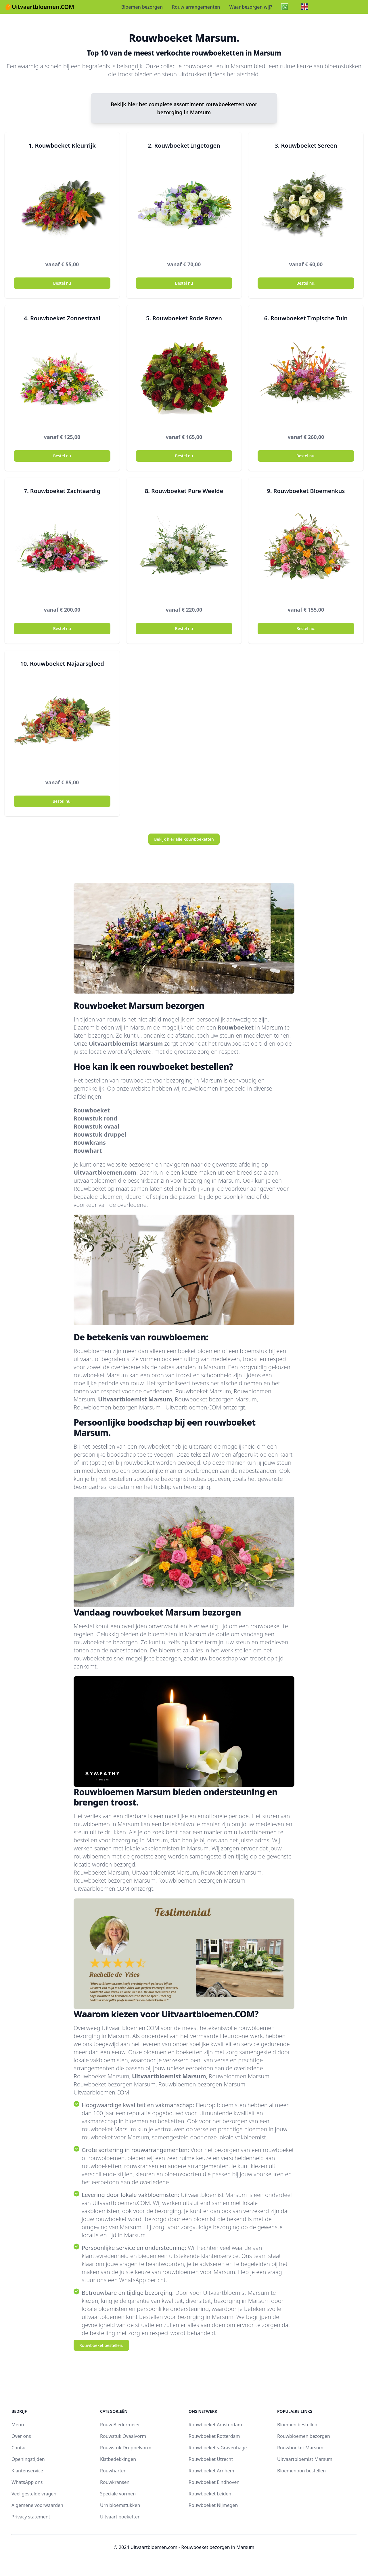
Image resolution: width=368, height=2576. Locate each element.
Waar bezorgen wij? (250, 7)
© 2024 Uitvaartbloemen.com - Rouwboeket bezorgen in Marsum (184, 2547)
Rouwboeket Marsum (300, 2447)
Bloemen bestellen (297, 2424)
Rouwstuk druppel (100, 1134)
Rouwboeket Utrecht (211, 2459)
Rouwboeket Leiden (210, 2494)
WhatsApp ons (27, 2482)
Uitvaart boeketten (120, 2517)
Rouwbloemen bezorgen (303, 2436)
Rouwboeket (236, 1027)
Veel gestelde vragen (34, 2494)
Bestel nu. (305, 283)
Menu (18, 2424)
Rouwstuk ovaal (96, 1126)
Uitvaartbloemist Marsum (126, 1043)
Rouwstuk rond (95, 1118)
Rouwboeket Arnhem (211, 2470)
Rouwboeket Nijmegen (213, 2505)
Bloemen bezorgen (142, 7)
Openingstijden (28, 2459)
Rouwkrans (90, 1142)
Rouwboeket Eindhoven (214, 2482)
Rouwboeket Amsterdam (215, 2424)
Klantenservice (27, 2470)
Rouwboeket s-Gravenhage (218, 2447)
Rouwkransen (114, 2482)
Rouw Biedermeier (120, 2424)
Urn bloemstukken (120, 2505)
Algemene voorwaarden (37, 2505)
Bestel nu (62, 283)
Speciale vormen (118, 2494)
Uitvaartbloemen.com (105, 1172)
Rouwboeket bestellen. (101, 2345)
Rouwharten (113, 2470)
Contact (20, 2447)
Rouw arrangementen (196, 7)
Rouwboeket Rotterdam (214, 2436)
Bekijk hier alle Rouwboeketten (184, 839)
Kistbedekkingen (118, 2459)
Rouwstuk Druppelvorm (126, 2447)
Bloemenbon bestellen (301, 2470)
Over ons (21, 2436)
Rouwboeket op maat (101, 1188)
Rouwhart (88, 1150)
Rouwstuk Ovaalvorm (123, 2436)
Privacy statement (31, 2517)
